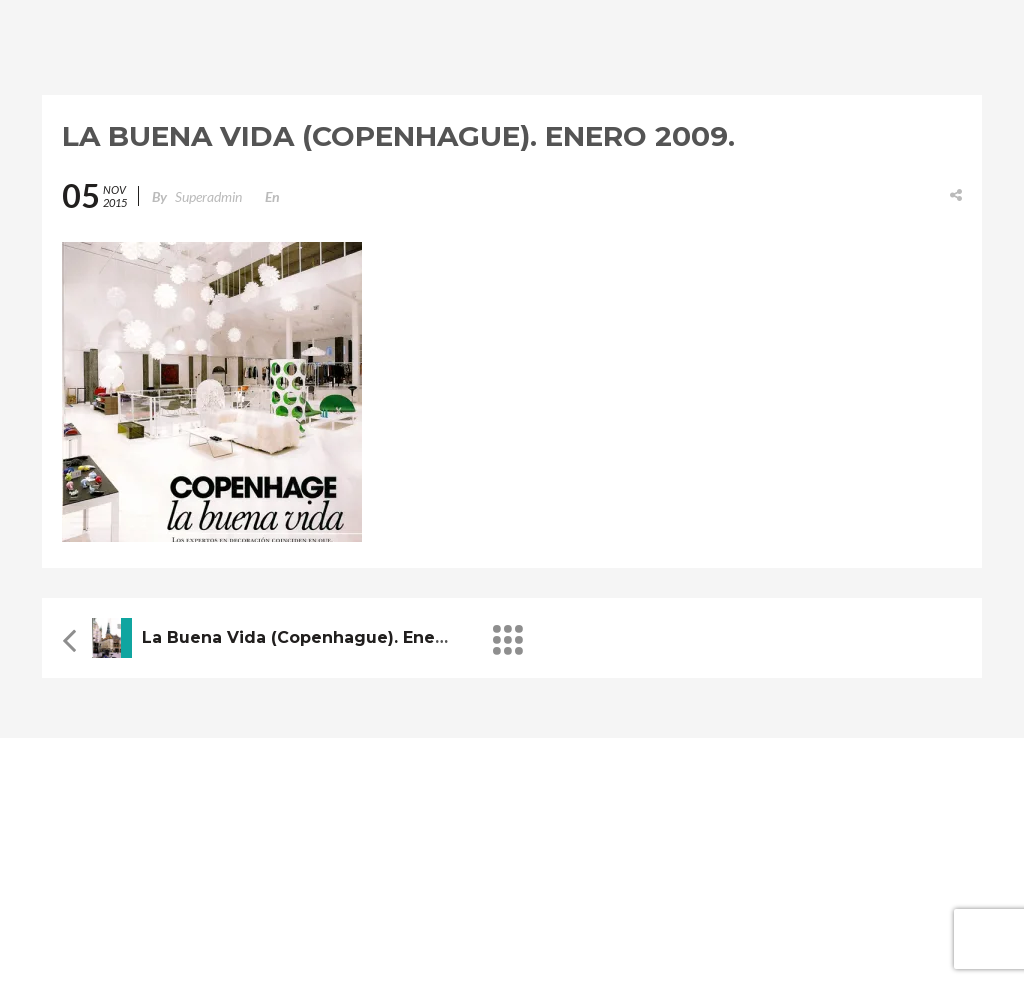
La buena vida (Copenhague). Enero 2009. (323, 637)
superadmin (208, 196)
